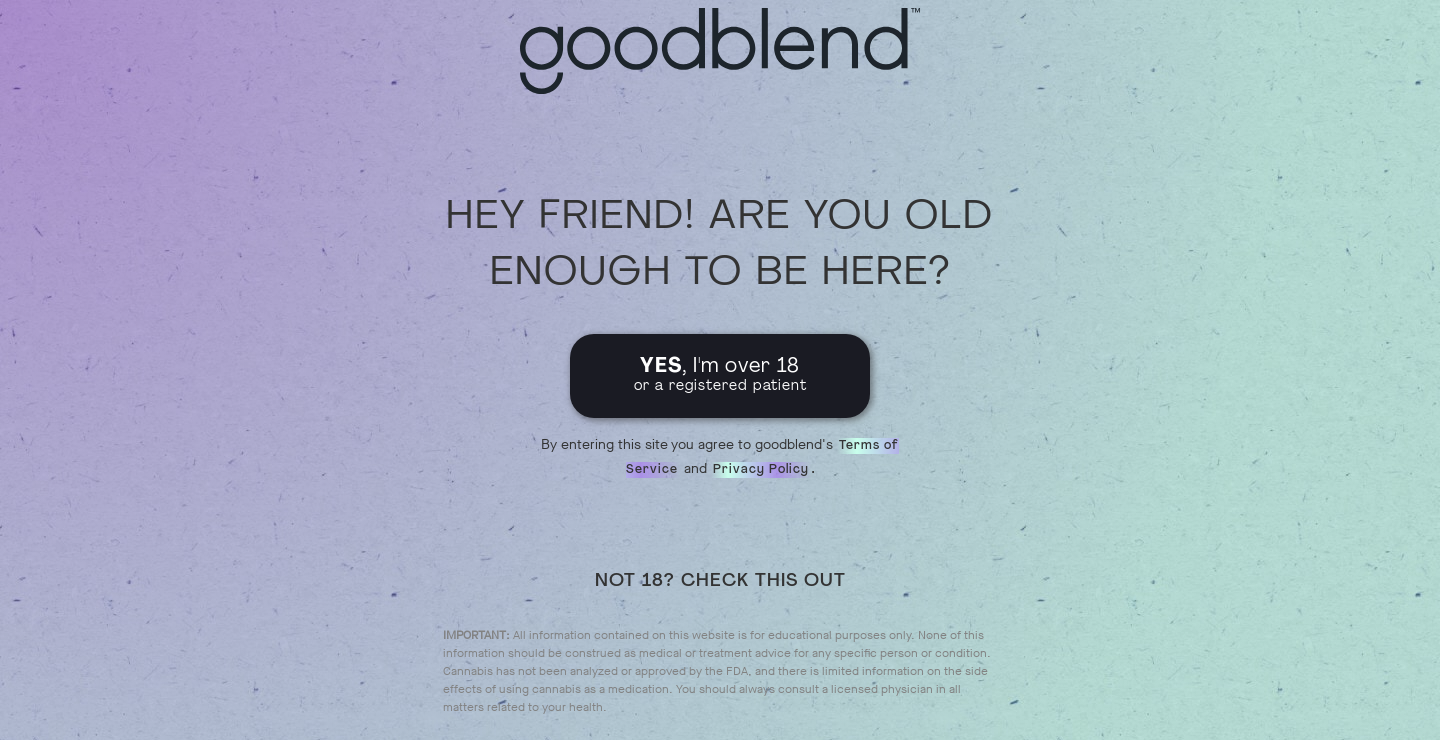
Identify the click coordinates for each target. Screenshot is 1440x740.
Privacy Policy (761, 470)
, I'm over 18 (720, 375)
